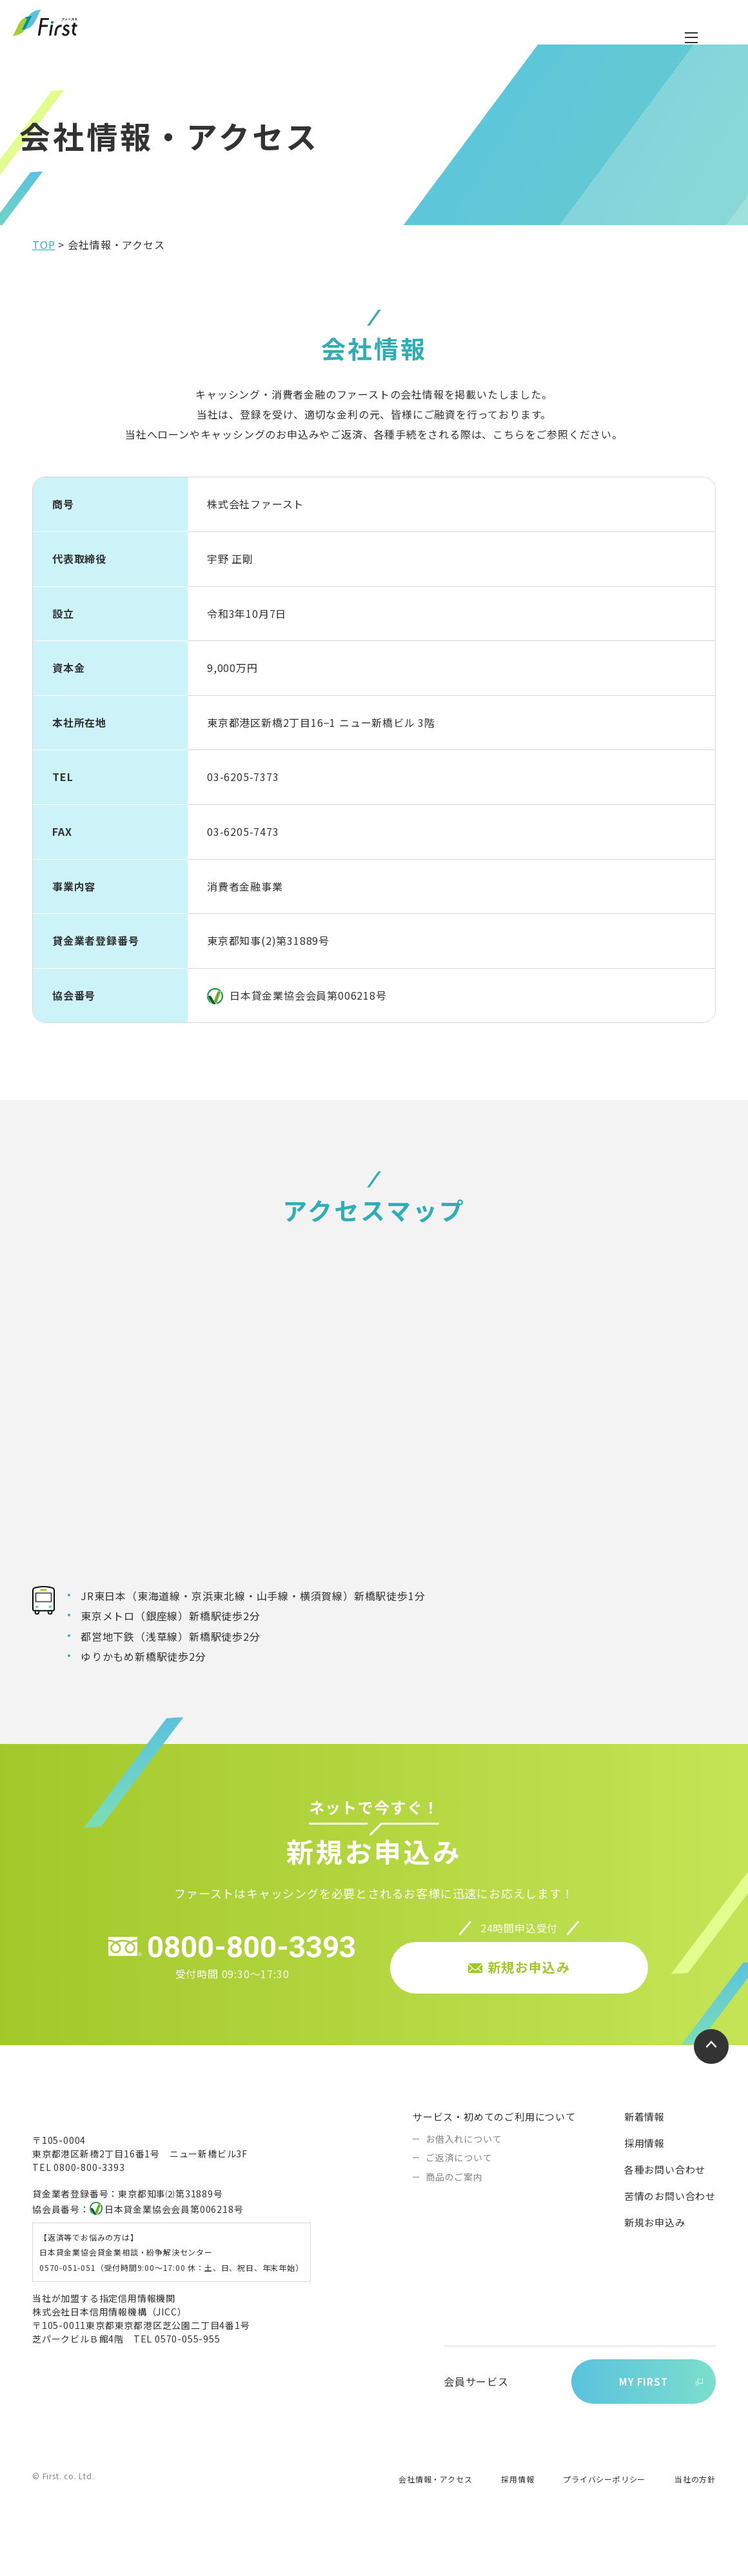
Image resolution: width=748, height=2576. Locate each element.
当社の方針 (695, 2514)
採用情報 (644, 2176)
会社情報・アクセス (435, 2514)
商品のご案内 (454, 2209)
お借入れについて (464, 2171)
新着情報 (644, 2149)
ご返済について (459, 2190)
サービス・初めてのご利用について (494, 2149)
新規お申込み (654, 2255)
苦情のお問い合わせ (670, 2228)
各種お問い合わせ (664, 2202)
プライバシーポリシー (604, 2514)
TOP (43, 277)
